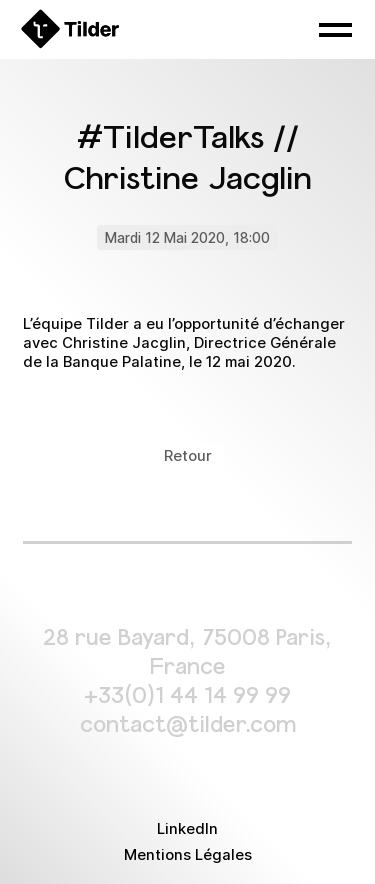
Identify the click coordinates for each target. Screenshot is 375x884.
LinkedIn (187, 829)
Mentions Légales (188, 855)
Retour (188, 456)
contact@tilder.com (188, 723)
